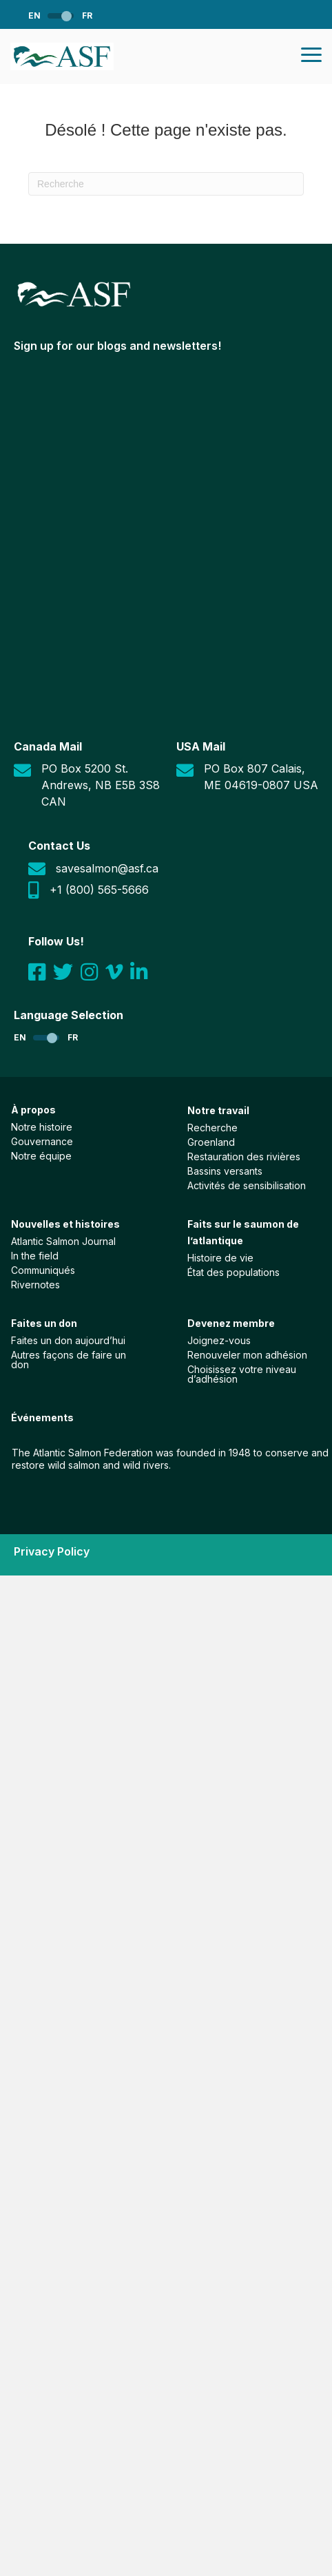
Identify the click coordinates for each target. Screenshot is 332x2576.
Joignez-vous (219, 1339)
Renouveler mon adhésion (247, 1354)
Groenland (211, 1141)
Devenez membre (231, 1323)
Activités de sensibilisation (246, 1185)
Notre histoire (41, 1126)
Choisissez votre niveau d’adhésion (241, 1373)
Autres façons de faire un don (68, 1359)
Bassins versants (224, 1170)
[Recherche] (166, 184)
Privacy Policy (52, 1551)
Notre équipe (41, 1155)
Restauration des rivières (243, 1156)
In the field (35, 1255)
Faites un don (44, 1323)
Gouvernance (42, 1140)
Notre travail (218, 1110)
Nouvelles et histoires (65, 1224)
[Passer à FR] (76, 15)
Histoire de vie (220, 1257)
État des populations (233, 1271)
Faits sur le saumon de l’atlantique (243, 1232)
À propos (33, 1110)
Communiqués (43, 1269)
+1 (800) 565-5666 (99, 890)
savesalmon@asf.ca (107, 868)
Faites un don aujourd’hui (68, 1339)
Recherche (212, 1127)
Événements (42, 1417)
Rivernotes (35, 1284)
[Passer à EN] (44, 15)
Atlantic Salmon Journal (63, 1240)
